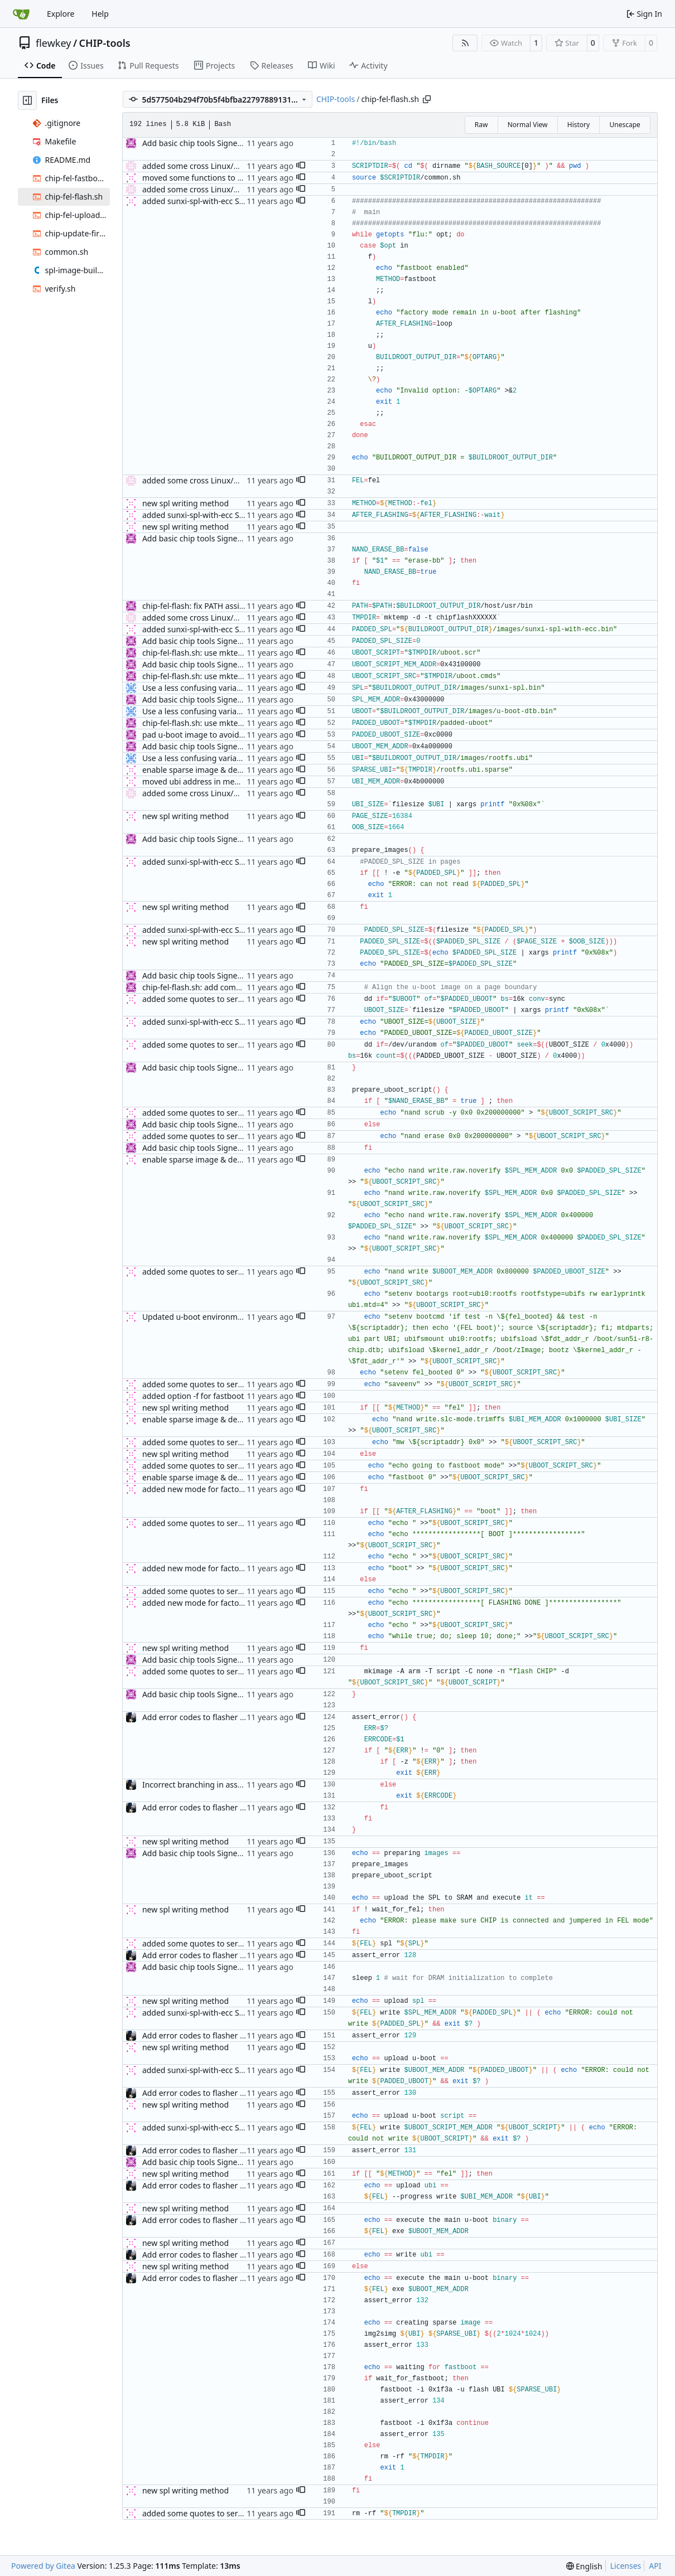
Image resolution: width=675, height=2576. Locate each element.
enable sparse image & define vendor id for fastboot (238, 769)
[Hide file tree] (27, 100)
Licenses (626, 2565)
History (578, 124)
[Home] (21, 14)
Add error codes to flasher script (201, 1717)
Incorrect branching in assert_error (206, 1784)
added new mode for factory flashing (210, 1489)
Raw (481, 124)
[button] (300, 166)
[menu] (584, 2566)
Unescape (624, 124)
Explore (60, 13)
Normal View (528, 124)
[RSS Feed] (465, 43)
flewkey (53, 43)
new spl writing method (185, 503)
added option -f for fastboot (193, 1396)
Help (100, 13)
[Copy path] (427, 99)
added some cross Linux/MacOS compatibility (225, 166)
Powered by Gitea (43, 2565)
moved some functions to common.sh (211, 177)
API (655, 2565)
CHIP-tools (105, 43)
